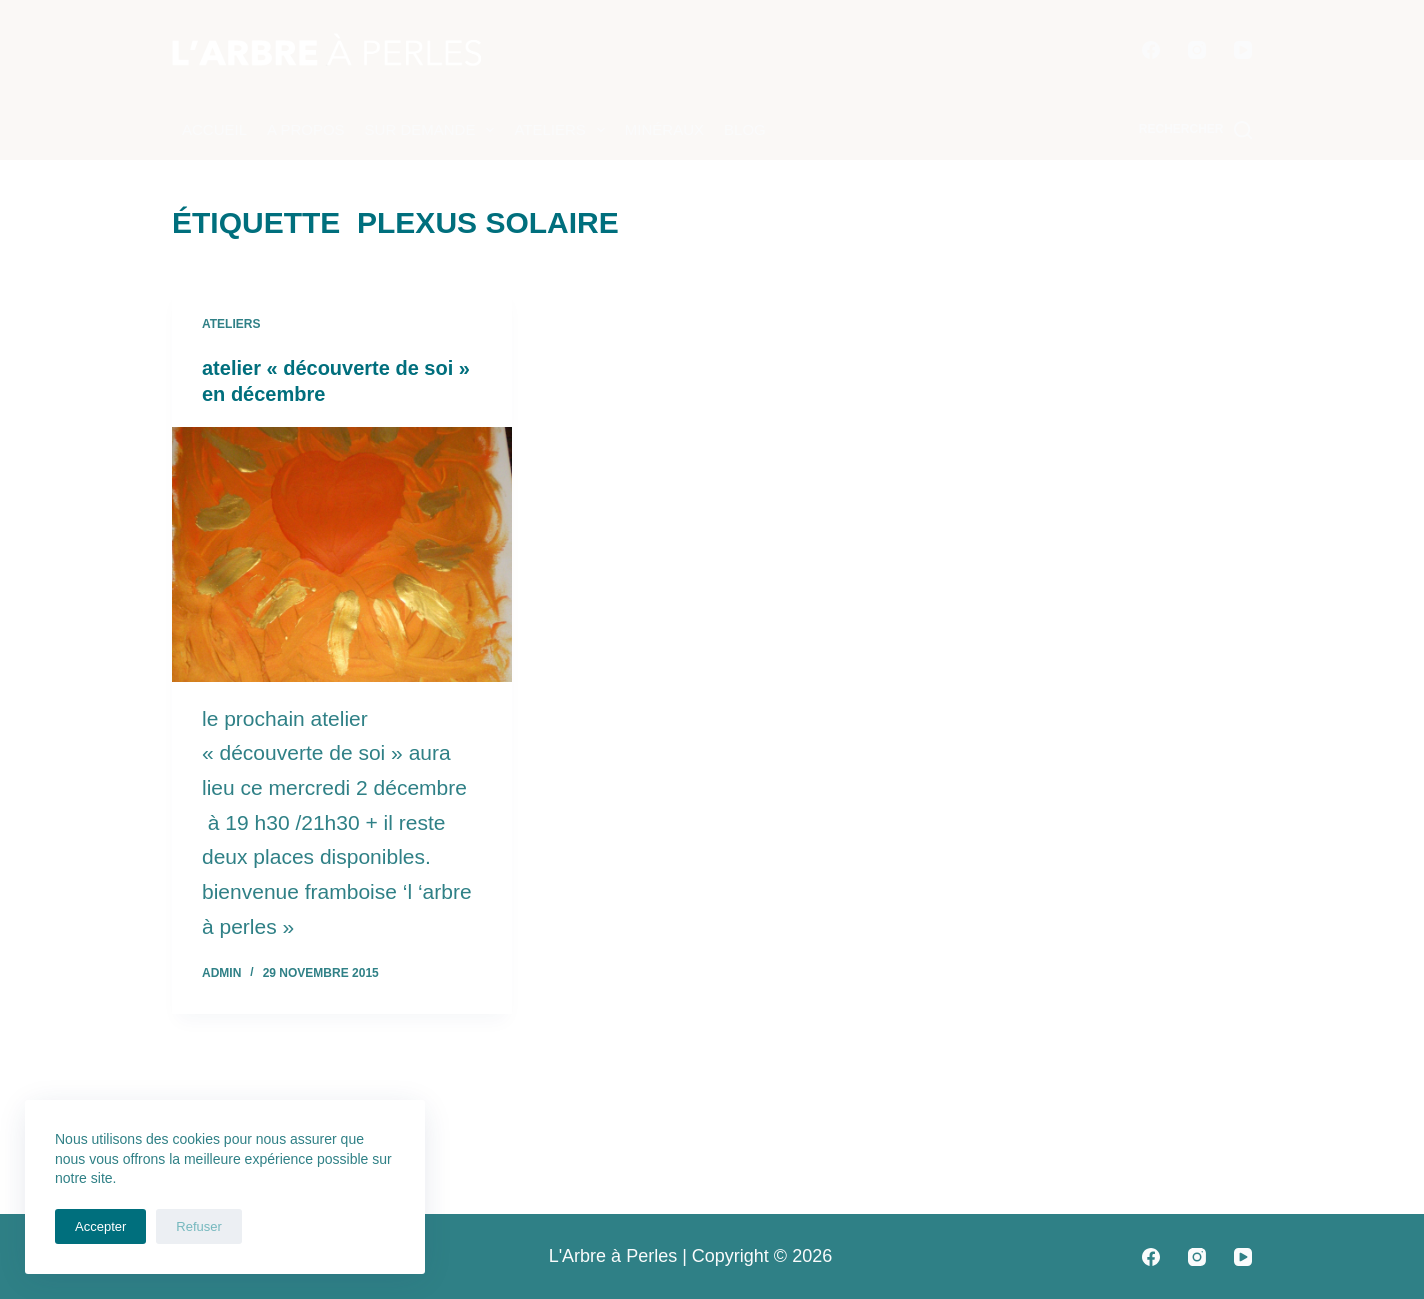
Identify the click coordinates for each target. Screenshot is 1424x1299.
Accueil (214, 129)
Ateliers (563, 130)
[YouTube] (1243, 50)
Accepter (100, 1226)
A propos (306, 129)
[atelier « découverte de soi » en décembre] (342, 554)
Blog (745, 129)
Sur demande (434, 130)
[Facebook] (1151, 50)
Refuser (199, 1226)
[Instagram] (1197, 50)
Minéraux (664, 129)
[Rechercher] (1195, 130)
